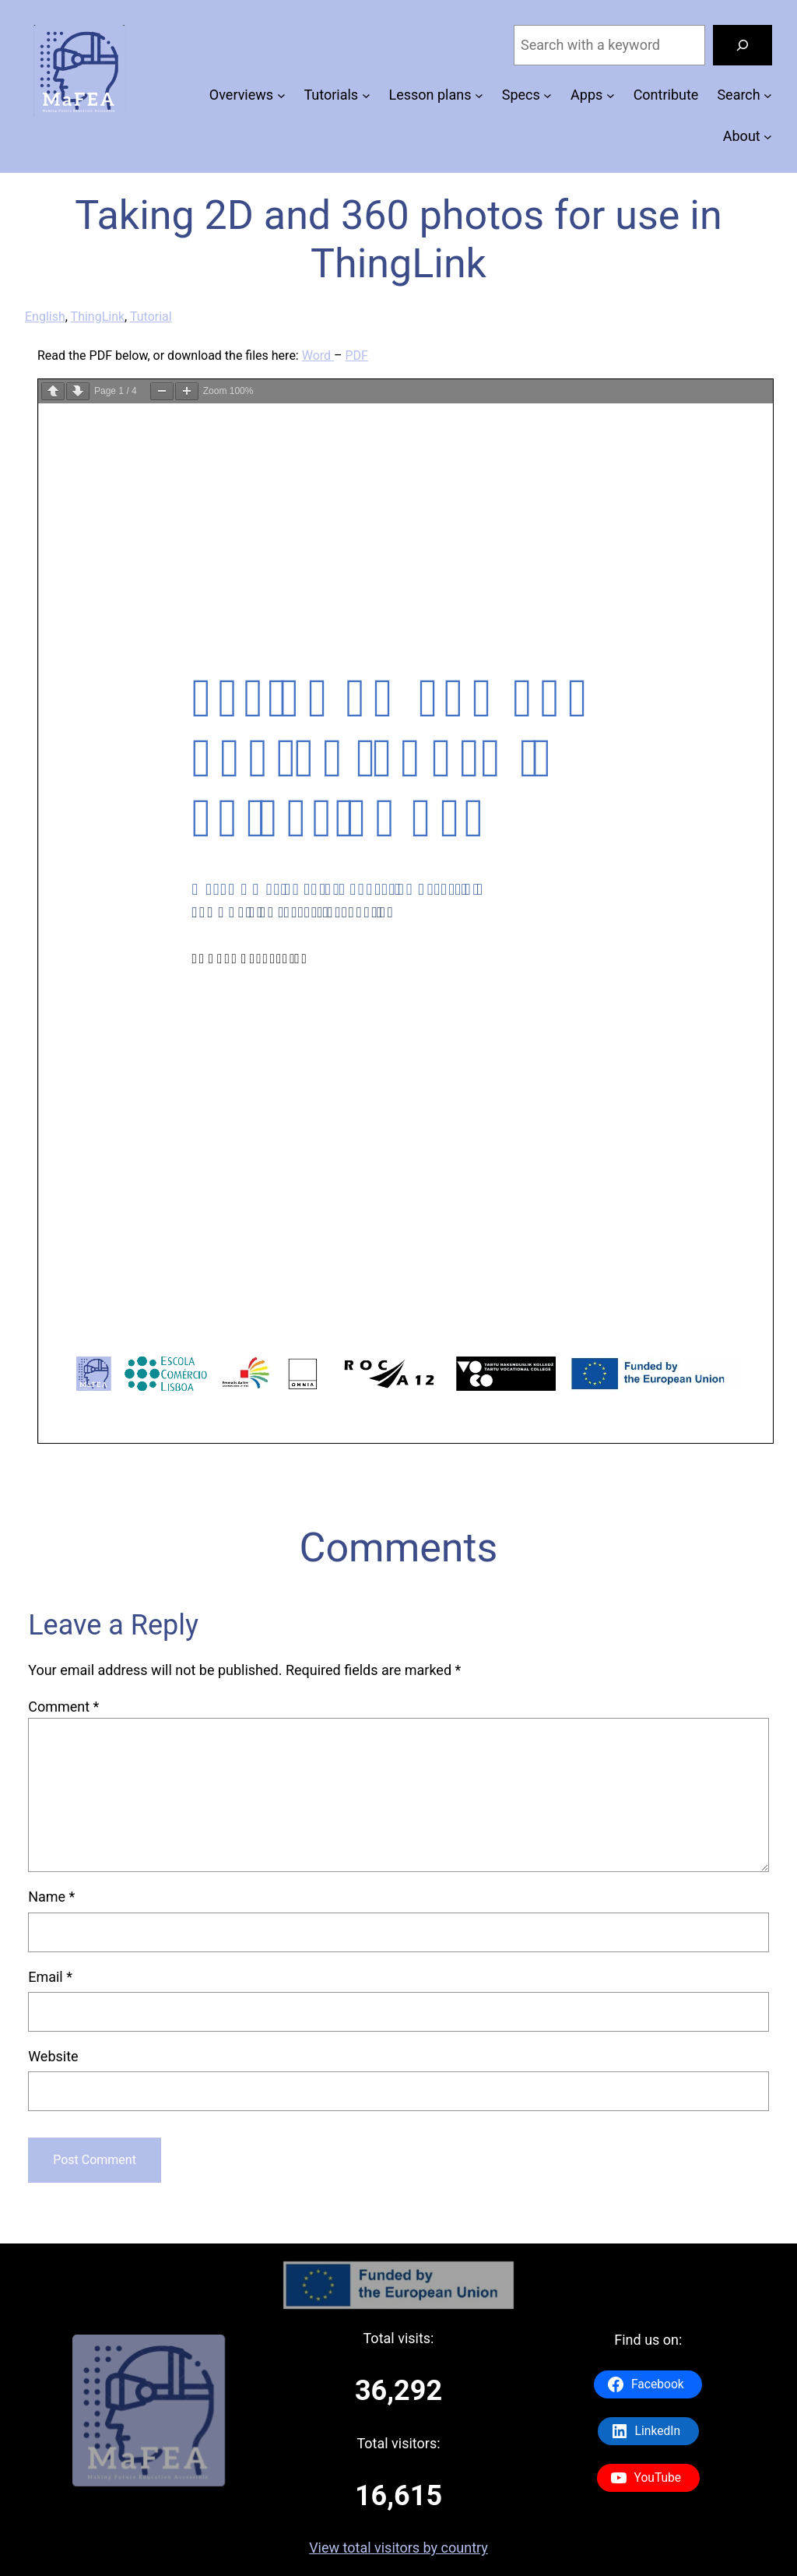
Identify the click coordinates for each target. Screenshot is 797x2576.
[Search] (742, 45)
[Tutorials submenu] (366, 95)
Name (51, 1896)
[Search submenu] (768, 95)
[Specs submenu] (547, 95)
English (45, 316)
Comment (63, 1706)
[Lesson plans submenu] (479, 95)
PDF (357, 355)
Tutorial (151, 316)
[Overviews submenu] (281, 95)
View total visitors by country (398, 2547)
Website (53, 2056)
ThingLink (98, 316)
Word (318, 355)
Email (50, 1977)
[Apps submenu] (610, 95)
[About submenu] (768, 136)
